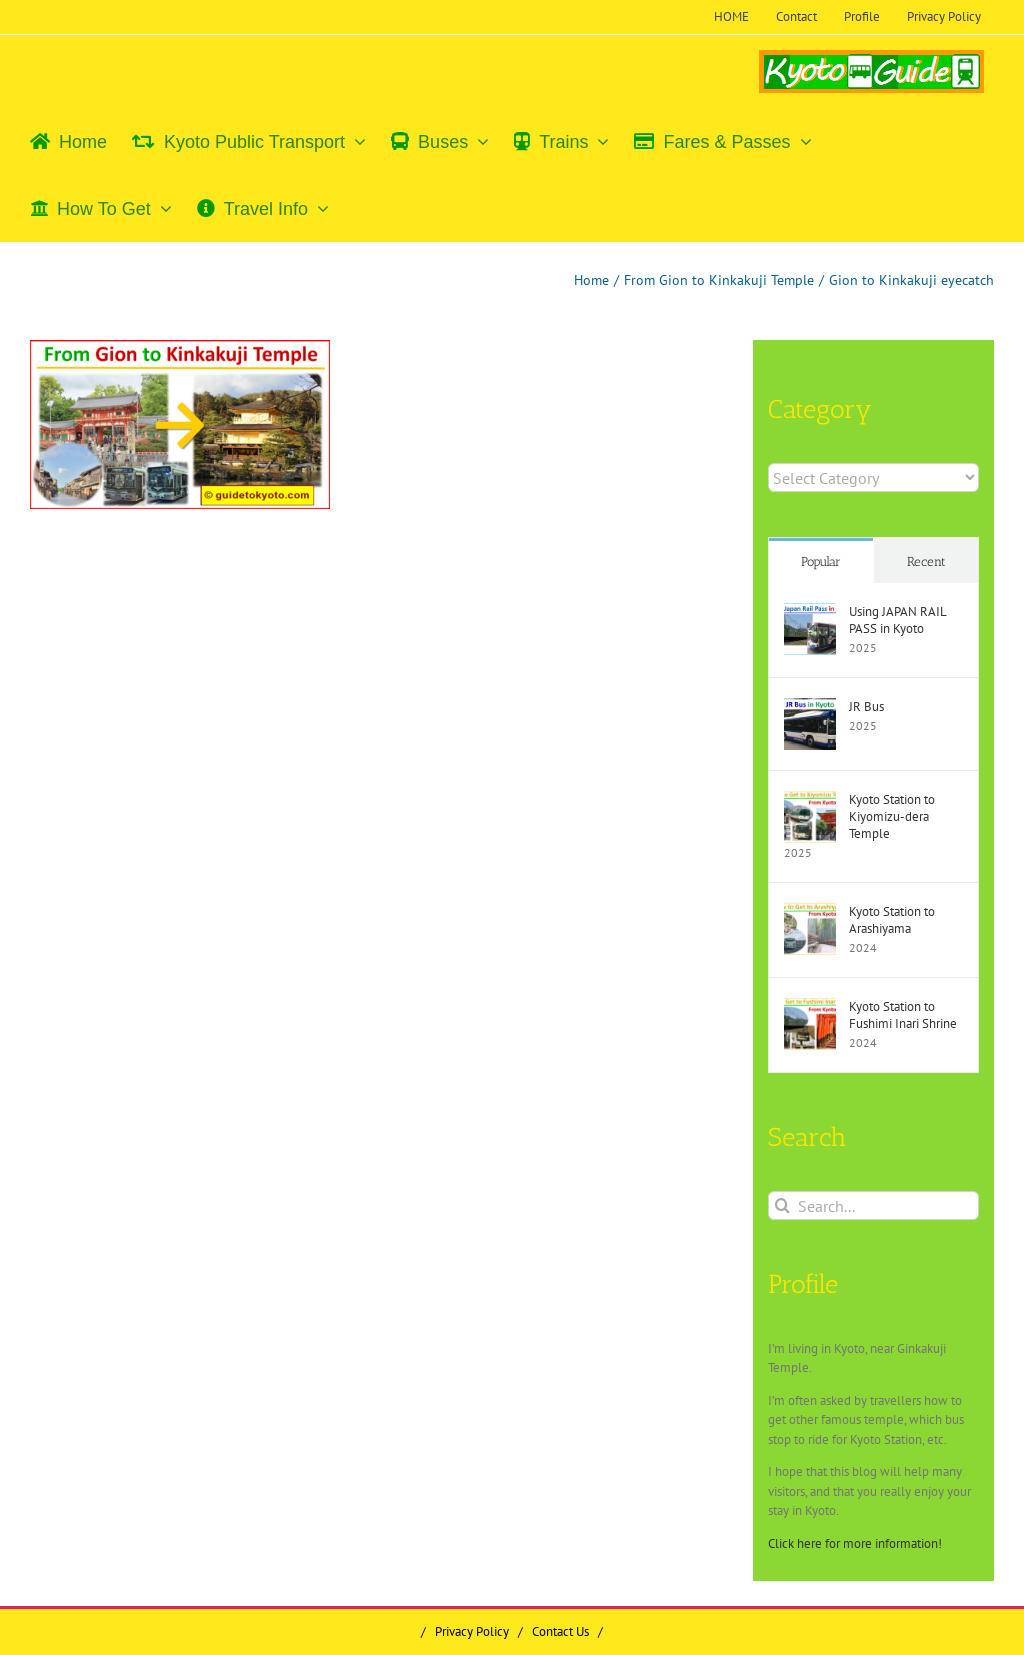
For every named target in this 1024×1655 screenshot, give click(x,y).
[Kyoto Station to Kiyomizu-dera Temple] (810, 800)
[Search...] (873, 1205)
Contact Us (560, 1631)
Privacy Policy (472, 1631)
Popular (821, 561)
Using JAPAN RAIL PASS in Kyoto (897, 620)
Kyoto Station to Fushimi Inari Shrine (903, 1015)
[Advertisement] (199, 670)
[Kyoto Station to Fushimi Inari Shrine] (810, 1007)
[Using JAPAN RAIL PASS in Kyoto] (810, 612)
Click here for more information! (855, 1543)
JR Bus (866, 706)
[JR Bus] (810, 707)
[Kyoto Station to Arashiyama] (810, 912)
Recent (926, 561)
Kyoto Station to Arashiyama (892, 920)
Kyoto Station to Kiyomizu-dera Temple (892, 816)
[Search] (782, 1205)
